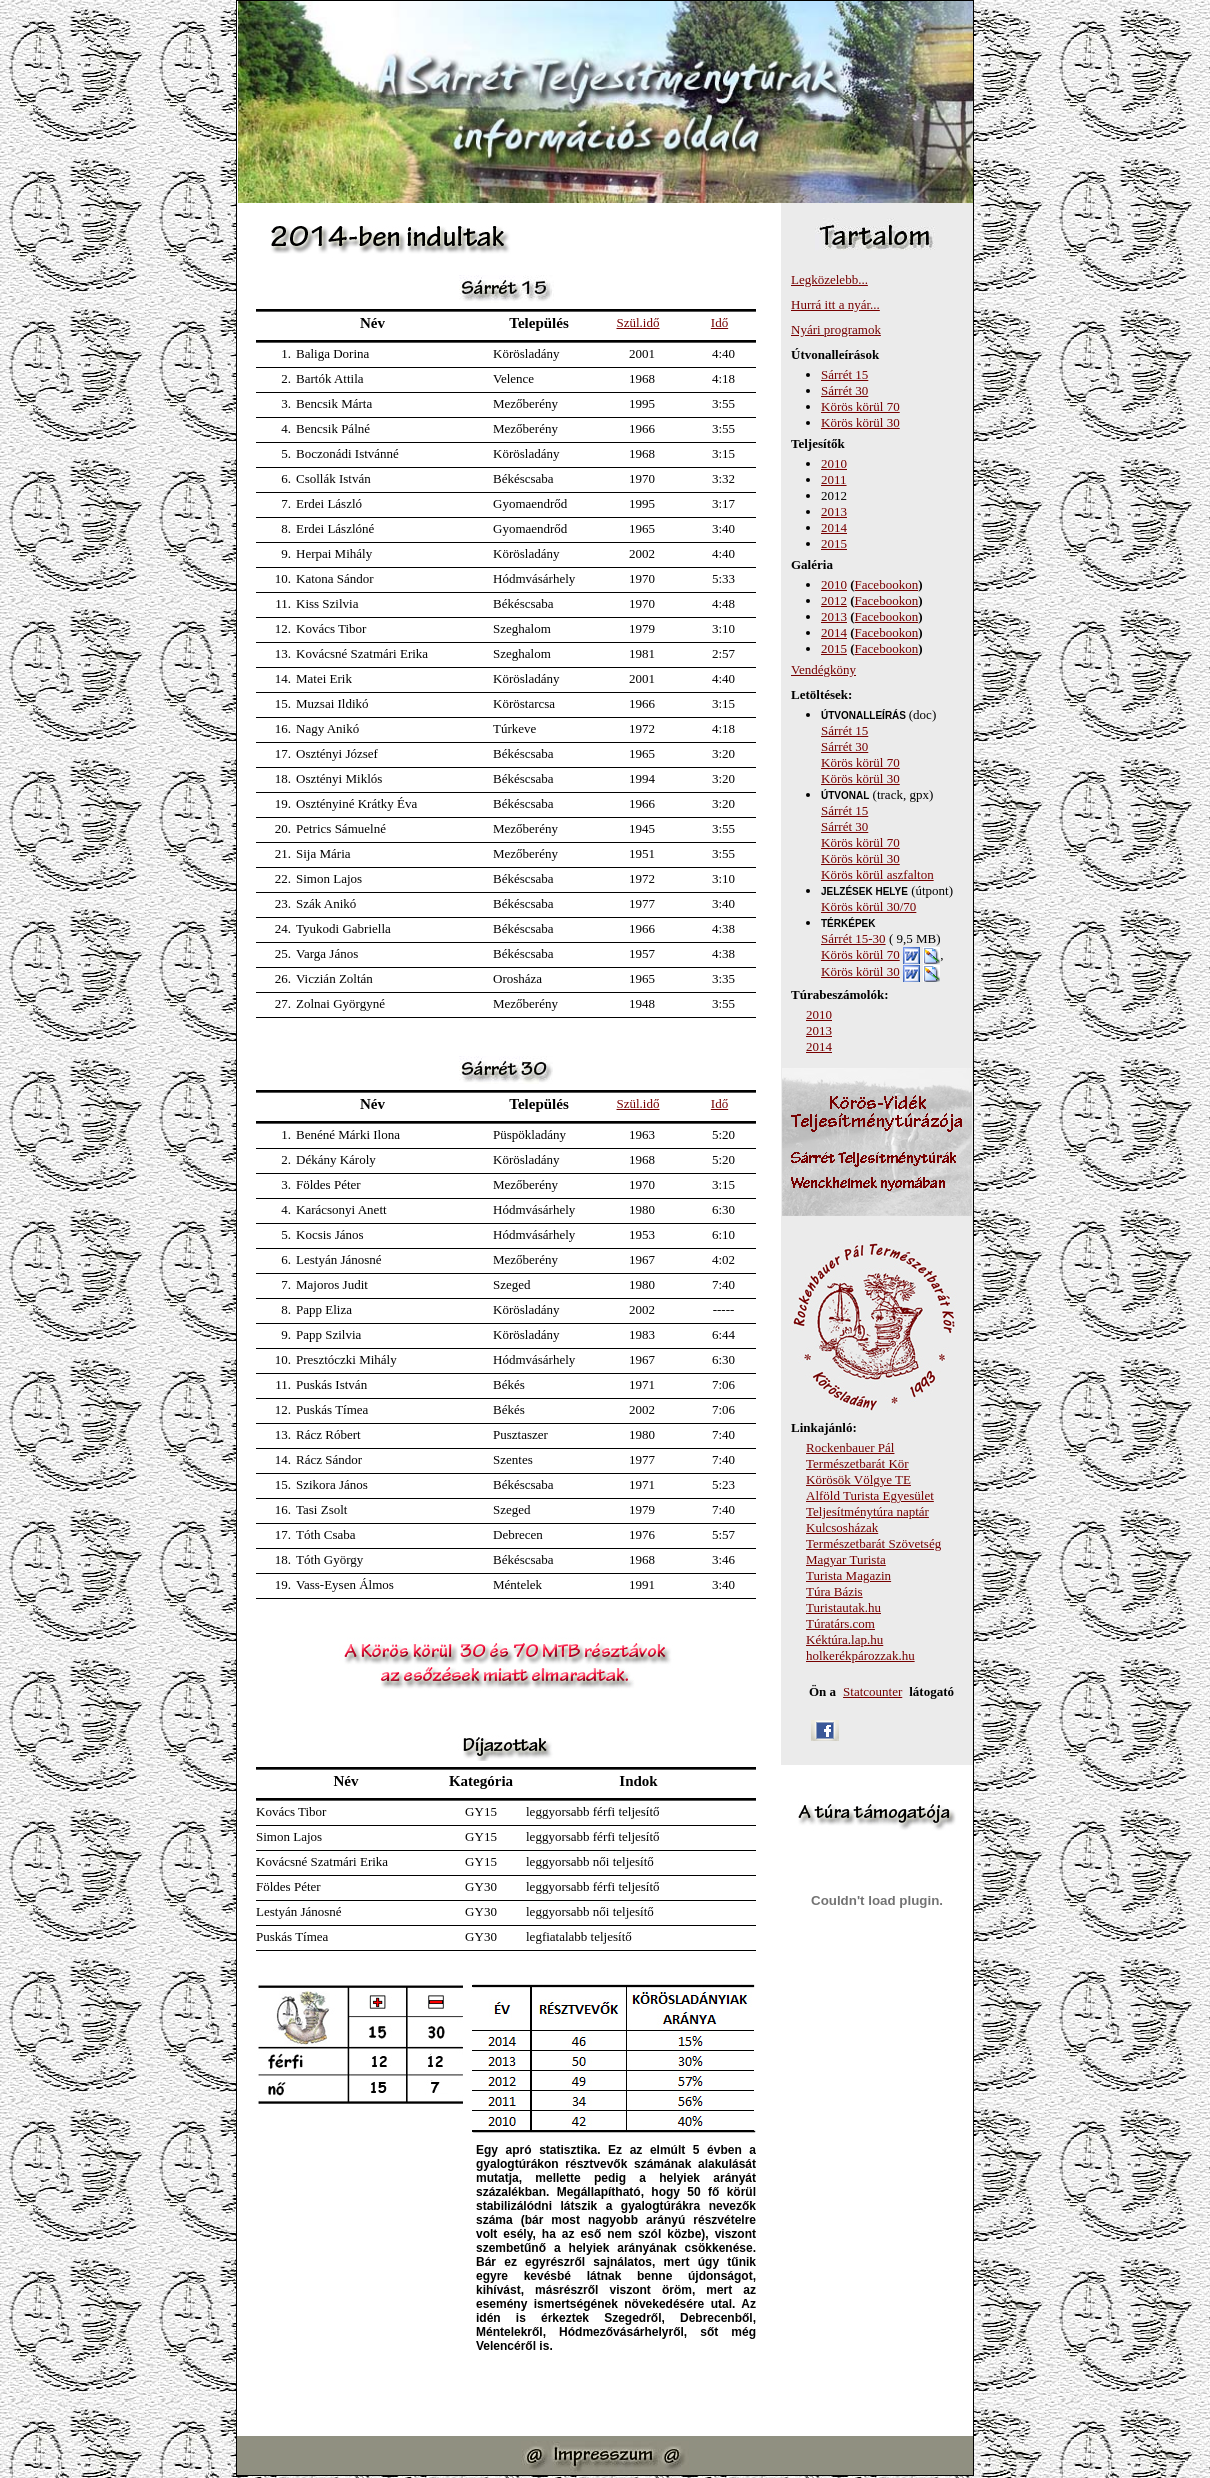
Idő (719, 322)
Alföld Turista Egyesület (870, 1495)
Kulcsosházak (842, 1527)
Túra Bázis (834, 1591)
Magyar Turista (846, 1559)
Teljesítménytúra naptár (867, 1511)
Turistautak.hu (843, 1607)
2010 (834, 463)
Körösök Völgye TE (858, 1479)
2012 (834, 600)
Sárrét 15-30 (853, 938)
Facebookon (887, 584)
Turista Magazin (848, 1575)
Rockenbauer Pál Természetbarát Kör (857, 1455)
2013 (834, 511)
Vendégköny (823, 669)
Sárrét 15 (844, 374)
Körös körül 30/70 (868, 906)
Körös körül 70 (860, 406)
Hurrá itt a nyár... (835, 304)
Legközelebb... (829, 279)
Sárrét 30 (844, 390)
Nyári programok (836, 329)
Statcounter (872, 1691)
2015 (834, 543)
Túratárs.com (840, 1623)
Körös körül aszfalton (877, 874)
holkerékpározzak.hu (860, 1655)
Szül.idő (638, 322)
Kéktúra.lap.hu (844, 1639)
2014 (834, 527)
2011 (834, 479)
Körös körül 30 (860, 422)
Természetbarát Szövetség (873, 1543)
